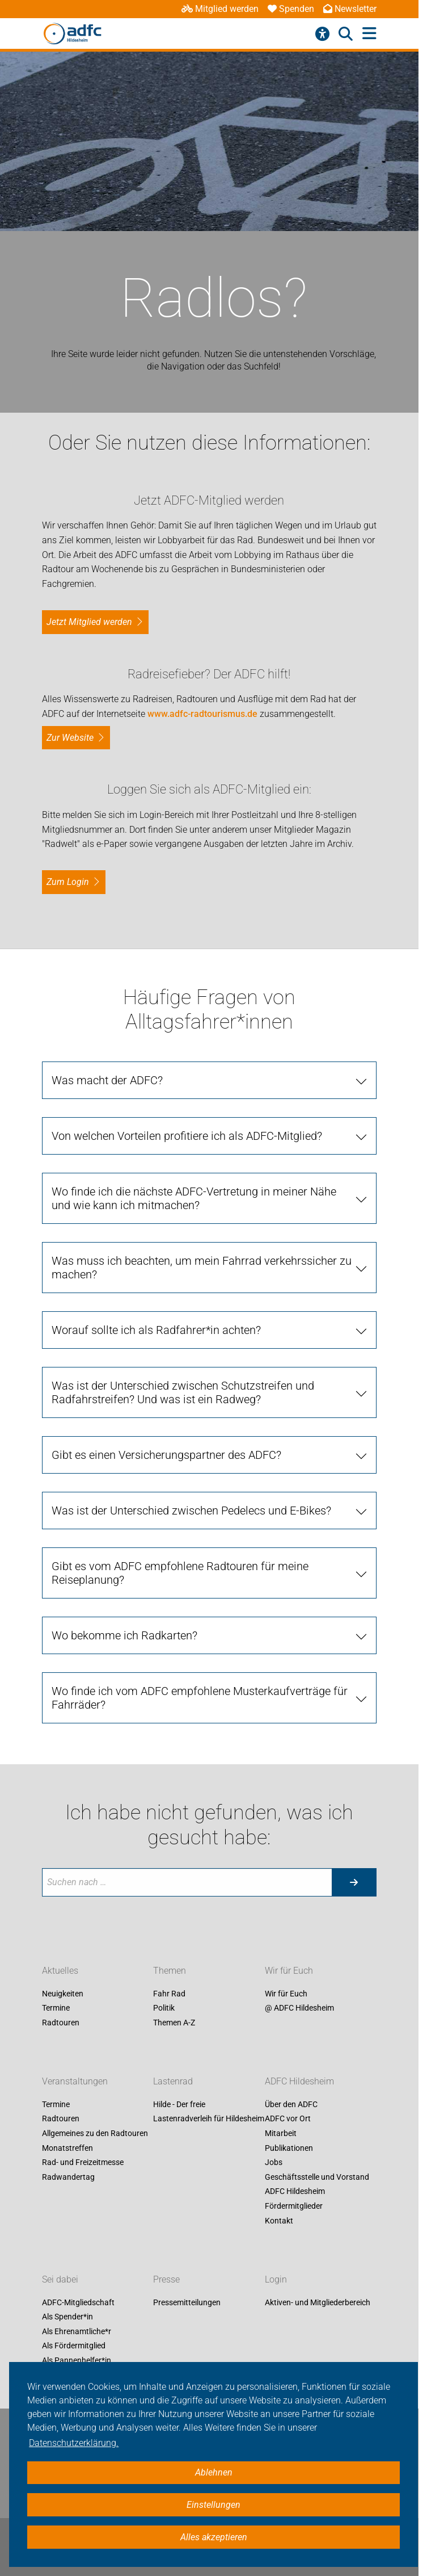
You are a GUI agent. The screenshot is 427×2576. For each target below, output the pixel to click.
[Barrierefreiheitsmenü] (322, 34)
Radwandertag (68, 2176)
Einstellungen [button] (213, 2504)
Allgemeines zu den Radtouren (95, 2133)
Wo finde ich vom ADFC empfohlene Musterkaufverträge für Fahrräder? (200, 1697)
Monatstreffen (67, 2148)
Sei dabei (60, 2279)
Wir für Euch (289, 1970)
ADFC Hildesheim (299, 2081)
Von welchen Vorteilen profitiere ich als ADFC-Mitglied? (187, 1136)
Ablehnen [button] (213, 2472)
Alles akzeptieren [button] (213, 2537)
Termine (56, 2008)
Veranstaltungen (75, 2081)
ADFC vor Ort (288, 2119)
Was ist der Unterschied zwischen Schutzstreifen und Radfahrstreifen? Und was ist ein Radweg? (183, 1392)
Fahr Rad (169, 1993)
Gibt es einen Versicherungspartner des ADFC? (166, 1455)
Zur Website (70, 737)
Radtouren (60, 2022)
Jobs (273, 2162)
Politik (164, 2008)
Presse (166, 2279)
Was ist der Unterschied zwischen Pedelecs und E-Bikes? (191, 1510)
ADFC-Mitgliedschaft (78, 2302)
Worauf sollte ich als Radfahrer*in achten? (156, 1330)
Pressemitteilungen (187, 2302)
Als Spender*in (67, 2317)
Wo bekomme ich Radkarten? (124, 1635)
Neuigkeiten (62, 1993)
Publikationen (289, 2148)
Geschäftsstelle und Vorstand (317, 2176)
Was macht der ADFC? (107, 1080)
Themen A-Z (174, 2022)
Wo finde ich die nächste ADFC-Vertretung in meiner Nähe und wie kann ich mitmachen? (194, 1198)
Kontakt (279, 2220)
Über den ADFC (291, 2104)
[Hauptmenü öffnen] (369, 34)
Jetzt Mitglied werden (89, 621)
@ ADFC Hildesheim (299, 2008)
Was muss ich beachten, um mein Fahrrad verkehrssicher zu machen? (202, 1267)
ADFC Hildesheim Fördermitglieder (295, 2199)
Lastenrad (173, 2081)
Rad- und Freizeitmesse (83, 2162)
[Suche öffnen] (346, 34)
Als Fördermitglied (73, 2346)
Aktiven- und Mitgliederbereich (317, 2302)
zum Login (67, 881)
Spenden (291, 8)
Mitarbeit (281, 2133)
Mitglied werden (220, 8)
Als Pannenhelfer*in (76, 2360)
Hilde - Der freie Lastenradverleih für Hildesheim (208, 2112)
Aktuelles (60, 1970)
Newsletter (350, 8)
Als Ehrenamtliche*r (76, 2331)
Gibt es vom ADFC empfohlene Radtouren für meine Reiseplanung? (180, 1573)
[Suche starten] (354, 1882)
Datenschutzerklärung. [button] (74, 2442)
